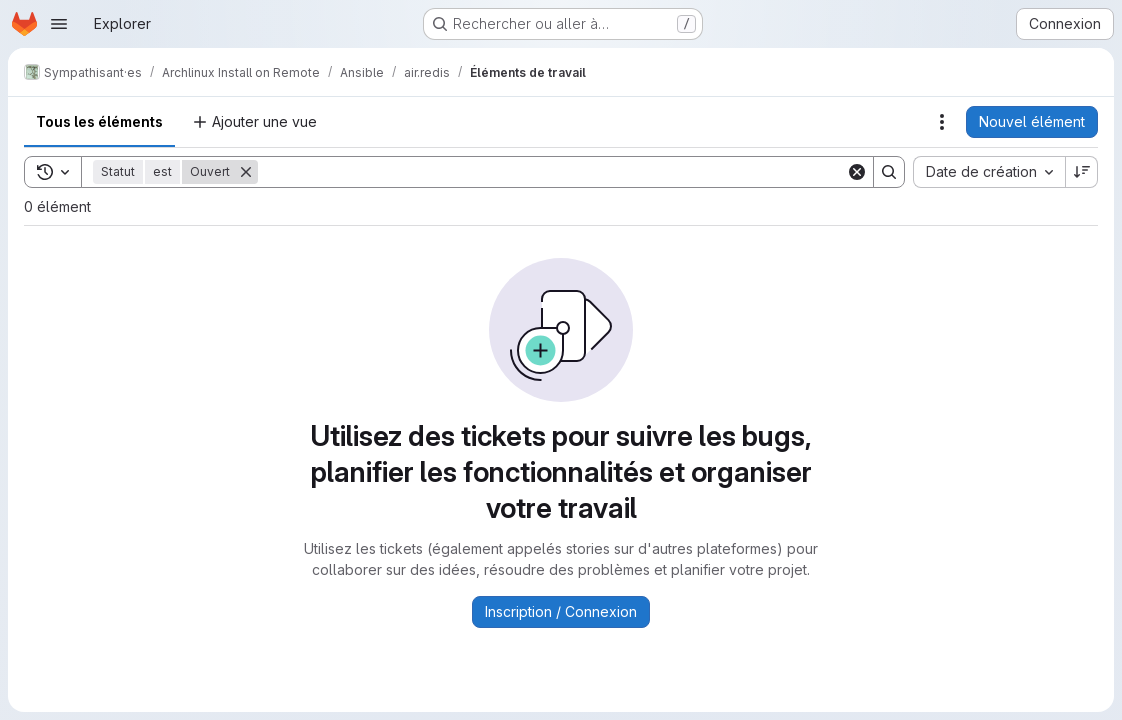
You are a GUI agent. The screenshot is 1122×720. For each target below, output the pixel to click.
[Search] (552, 172)
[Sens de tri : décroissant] (1082, 172)
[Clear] (857, 172)
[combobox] (989, 172)
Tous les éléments (99, 121)
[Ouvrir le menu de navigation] (59, 24)
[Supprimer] (246, 172)
